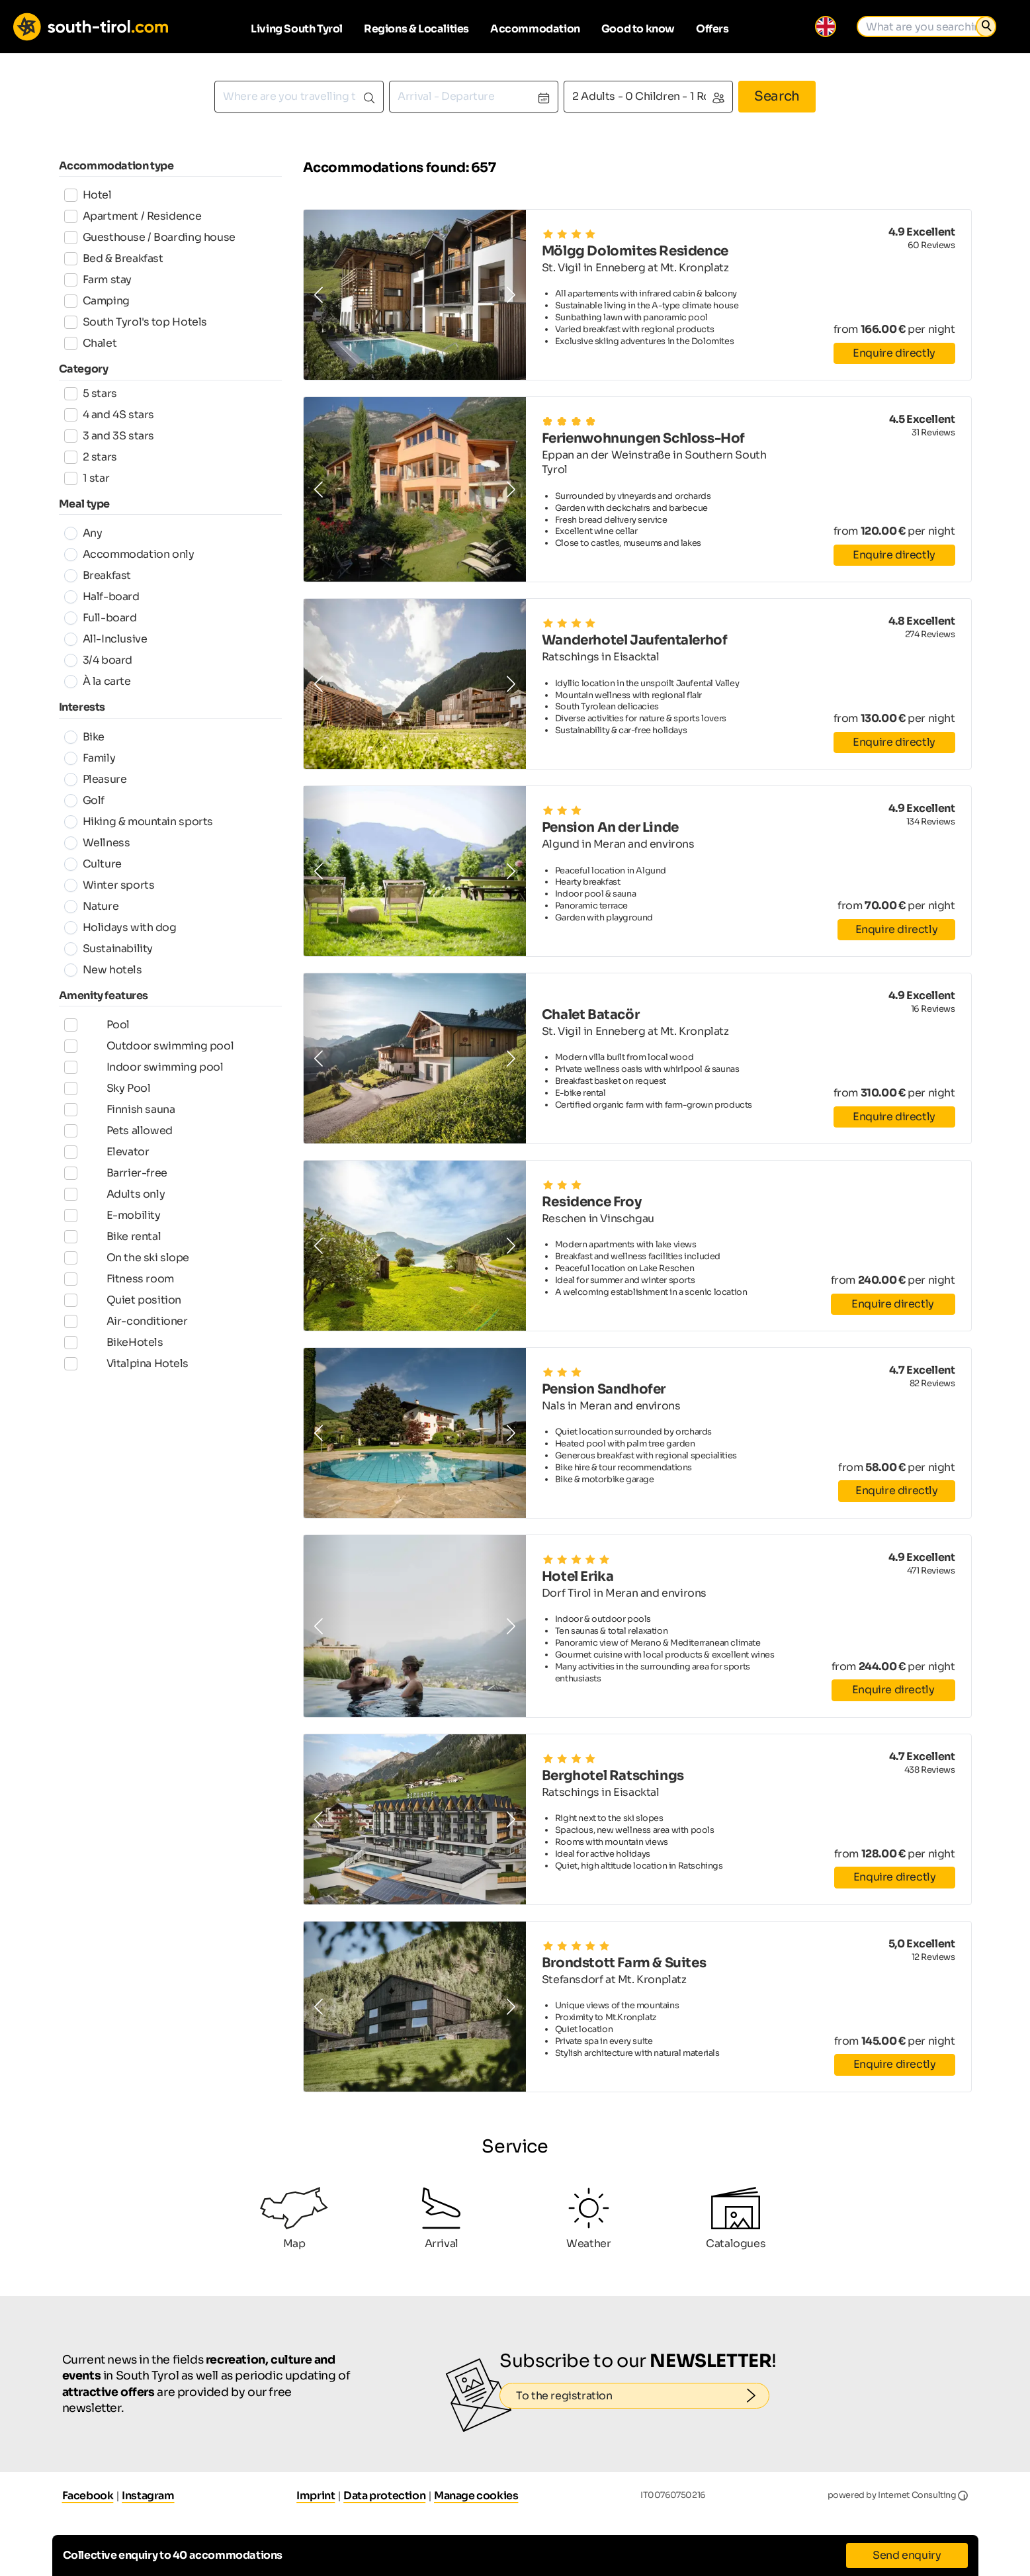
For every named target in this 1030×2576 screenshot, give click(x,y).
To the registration (642, 2396)
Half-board (102, 596)
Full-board (100, 618)
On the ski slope (127, 1288)
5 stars (90, 393)
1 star (87, 478)
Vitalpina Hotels (126, 1407)
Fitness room (119, 1312)
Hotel (88, 195)
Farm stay (98, 280)
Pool (97, 1026)
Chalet (90, 343)
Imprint (315, 2496)
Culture (93, 864)
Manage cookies (476, 2496)
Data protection (384, 2496)
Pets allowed (118, 1145)
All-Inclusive (106, 639)
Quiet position (122, 1336)
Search (777, 96)
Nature (91, 906)
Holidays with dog (120, 927)
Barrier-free (115, 1193)
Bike (84, 737)
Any (83, 533)
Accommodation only (129, 554)
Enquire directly (894, 353)
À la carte (97, 681)
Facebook (88, 2496)
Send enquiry (907, 2555)
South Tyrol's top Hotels (135, 322)
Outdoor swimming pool (149, 1050)
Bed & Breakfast (113, 258)
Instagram (148, 2496)
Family (90, 758)
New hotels (103, 970)
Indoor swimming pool (144, 1074)
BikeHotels (113, 1383)
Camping (97, 301)
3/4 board (98, 660)
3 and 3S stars (109, 436)
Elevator (107, 1169)
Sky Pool (107, 1097)
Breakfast (97, 575)
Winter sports (109, 885)
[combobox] (299, 96)
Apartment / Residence (133, 216)
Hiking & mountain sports (138, 821)
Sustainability (108, 948)
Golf (84, 800)
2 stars (90, 457)
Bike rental (112, 1264)
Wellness (97, 843)
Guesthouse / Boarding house (150, 237)
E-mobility (112, 1240)
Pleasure (95, 779)
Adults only (114, 1217)
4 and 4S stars (109, 415)
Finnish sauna (119, 1121)
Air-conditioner (126, 1360)
